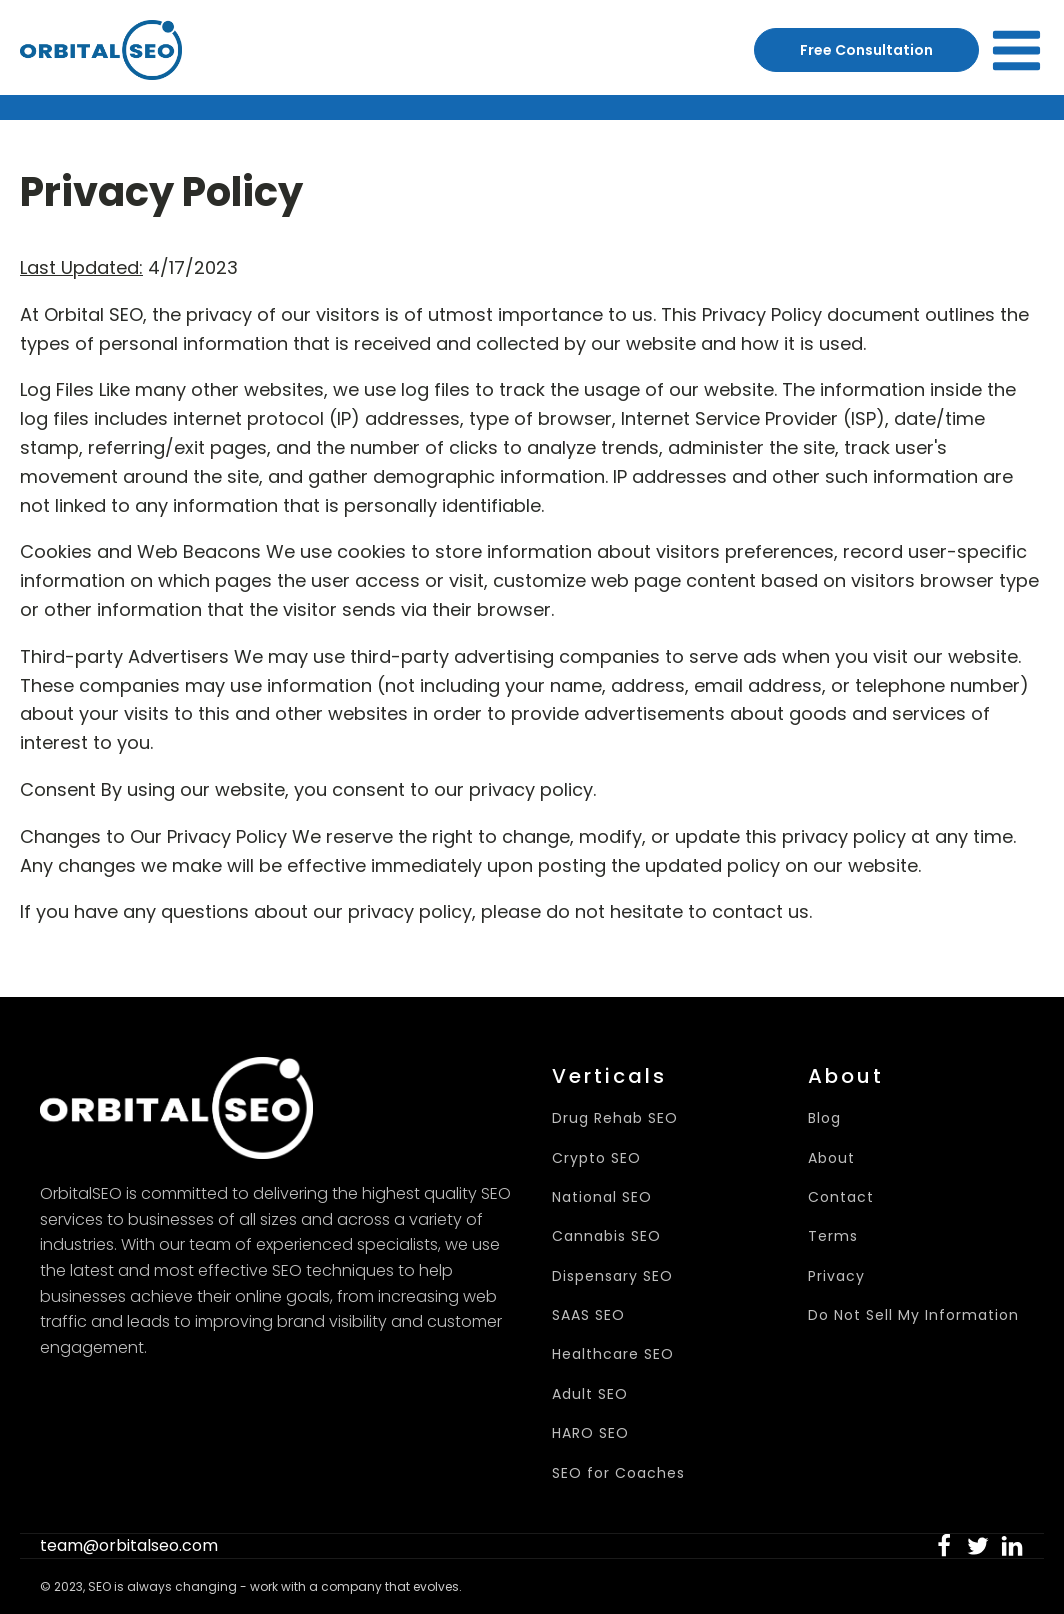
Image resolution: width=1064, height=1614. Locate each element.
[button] (944, 1546)
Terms (833, 1236)
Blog (824, 1118)
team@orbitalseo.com (129, 1546)
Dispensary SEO (612, 1276)
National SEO (602, 1197)
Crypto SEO (596, 1158)
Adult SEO (590, 1394)
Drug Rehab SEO (615, 1118)
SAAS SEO (588, 1315)
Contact (841, 1197)
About (831, 1158)
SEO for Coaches (618, 1473)
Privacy (836, 1276)
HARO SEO (590, 1433)
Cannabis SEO (606, 1236)
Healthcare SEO (613, 1354)
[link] (944, 1546)
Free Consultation (866, 50)
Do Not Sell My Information (913, 1315)
